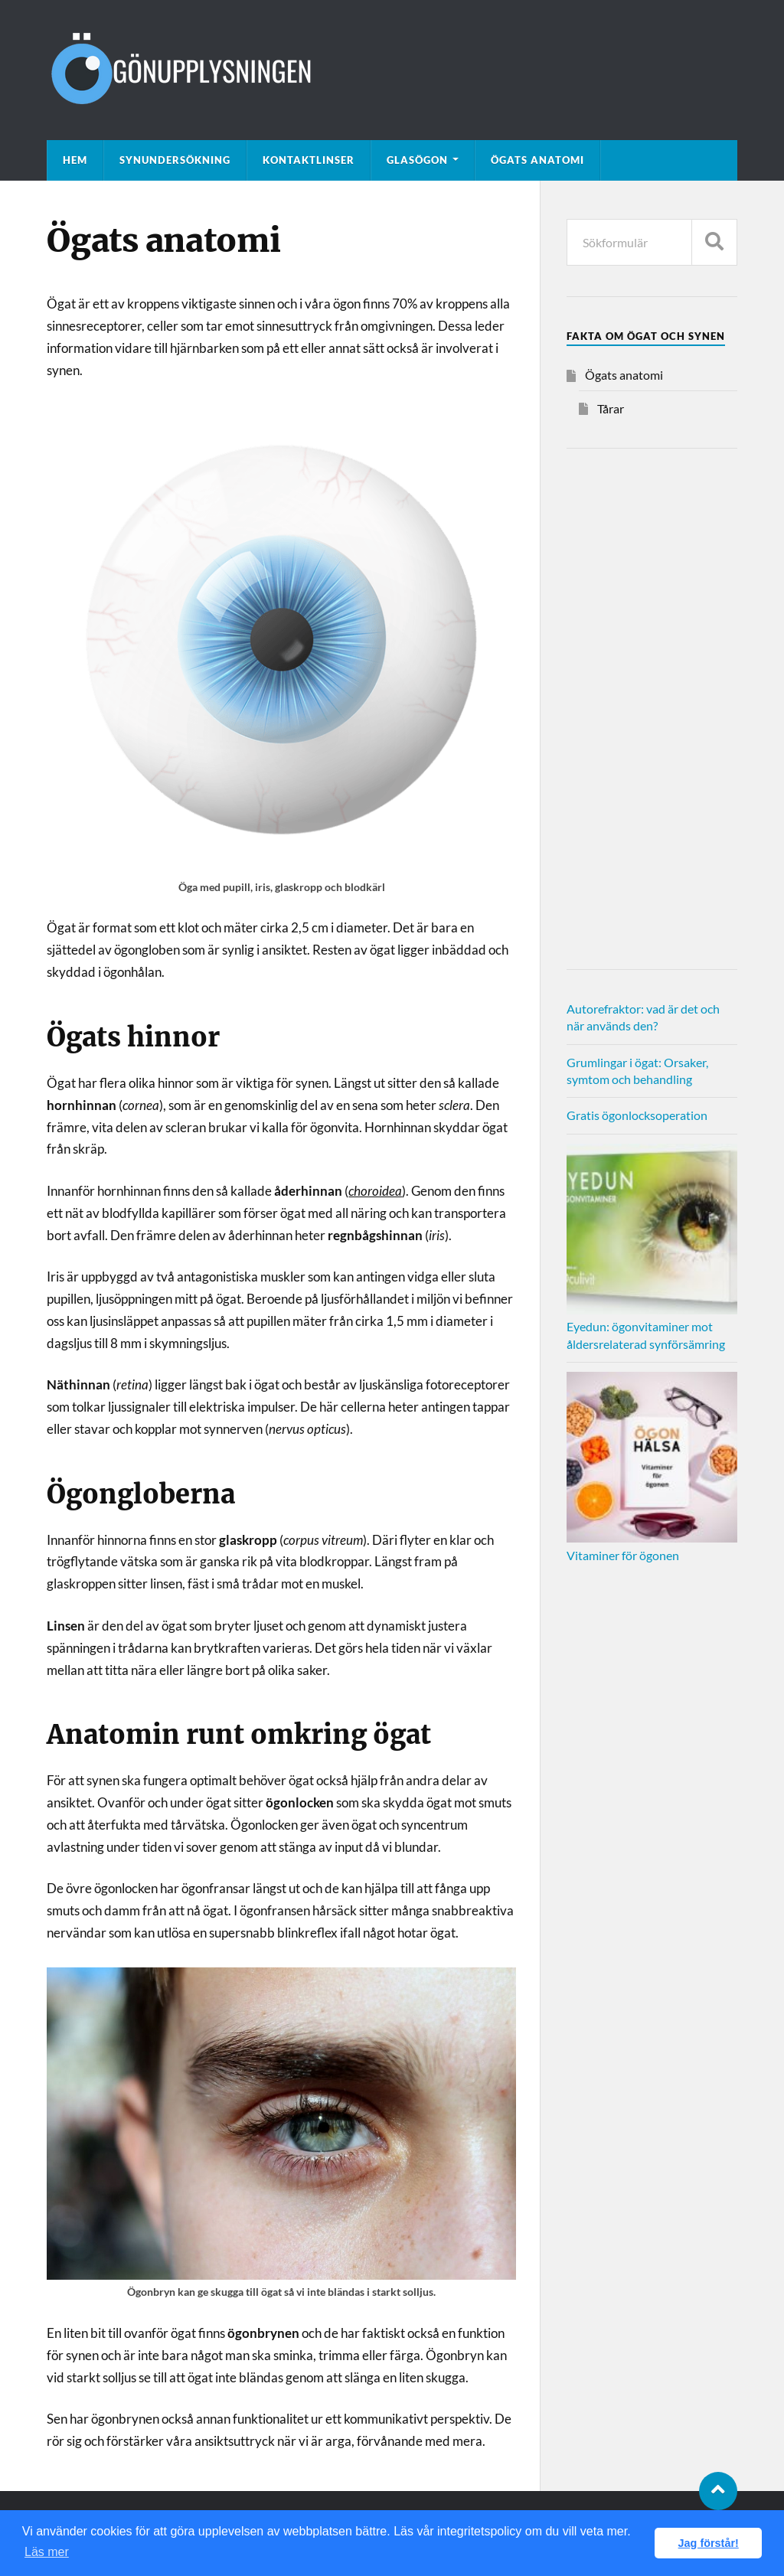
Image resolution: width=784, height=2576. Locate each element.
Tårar (610, 408)
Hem (75, 160)
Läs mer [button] (46, 2551)
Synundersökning (174, 160)
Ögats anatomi (537, 160)
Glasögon (417, 160)
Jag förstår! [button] (708, 2543)
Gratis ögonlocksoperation (637, 1115)
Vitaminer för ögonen (623, 1555)
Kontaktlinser (308, 160)
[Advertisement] (652, 709)
